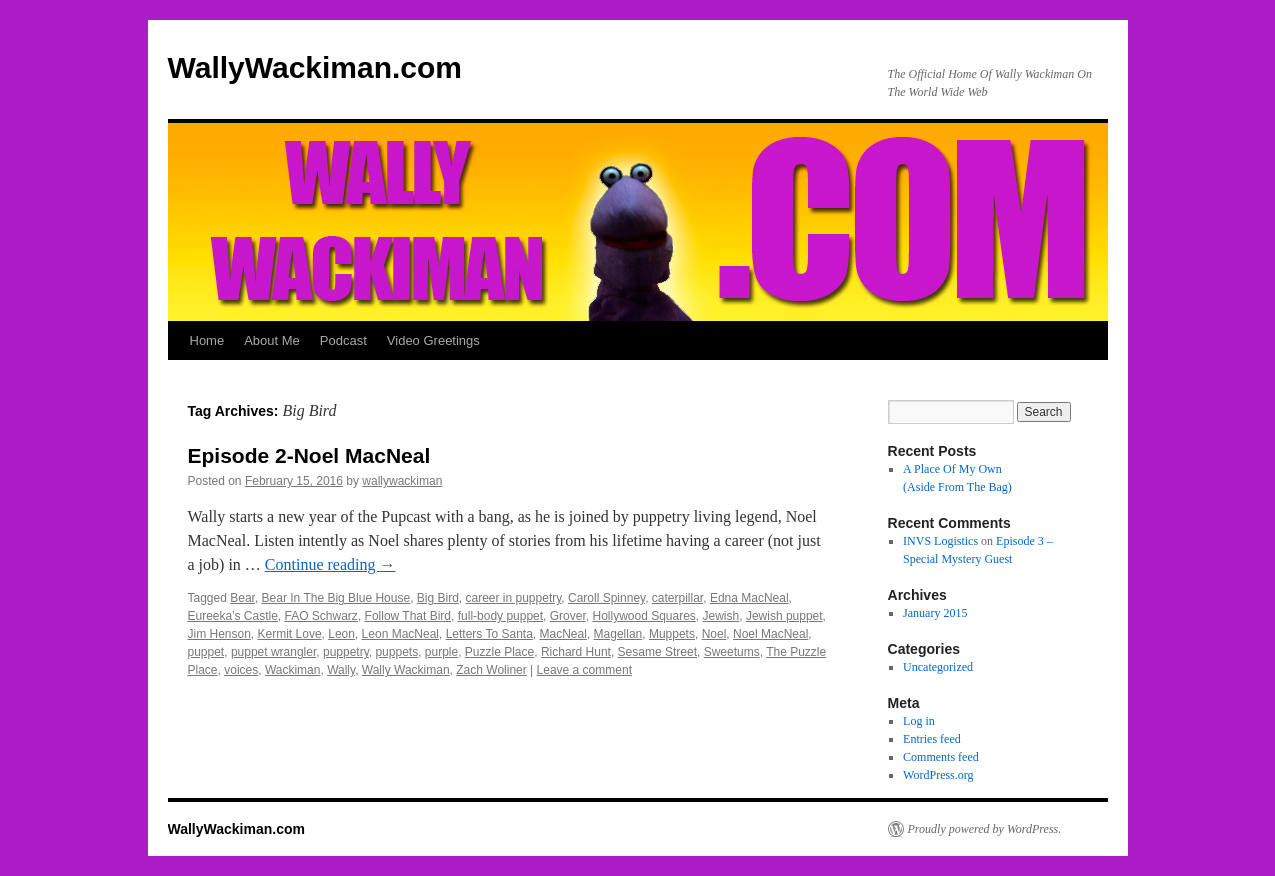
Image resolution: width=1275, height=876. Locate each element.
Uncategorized (938, 667)
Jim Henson (219, 634)
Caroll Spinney (606, 598)
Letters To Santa (489, 634)
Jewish (721, 616)
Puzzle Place (499, 652)
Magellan (618, 634)
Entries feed (932, 739)
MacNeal (563, 634)
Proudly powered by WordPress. (985, 829)
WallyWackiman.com (315, 67)
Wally (341, 670)
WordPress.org (938, 775)
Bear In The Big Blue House (336, 598)
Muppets (672, 634)
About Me (272, 340)
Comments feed (941, 757)
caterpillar (677, 598)
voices (241, 670)
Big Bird (438, 598)
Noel (714, 634)
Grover (568, 616)
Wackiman (293, 670)
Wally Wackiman (406, 670)
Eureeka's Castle (233, 616)
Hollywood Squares (643, 616)
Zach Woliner (491, 670)
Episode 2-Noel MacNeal (309, 455)
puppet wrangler (273, 652)
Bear (242, 598)
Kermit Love (290, 634)
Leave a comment (584, 670)
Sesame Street (657, 652)
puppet (206, 652)
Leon (341, 634)
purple (441, 652)
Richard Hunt (576, 652)
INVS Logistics (940, 541)
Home (207, 340)
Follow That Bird (408, 616)
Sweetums (732, 652)
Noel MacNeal (770, 634)
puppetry (346, 652)
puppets (396, 652)
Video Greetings (433, 340)
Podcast (343, 340)
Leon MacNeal (400, 634)
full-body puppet (500, 616)
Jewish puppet (784, 616)
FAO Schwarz (321, 616)
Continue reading (330, 564)
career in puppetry (514, 598)
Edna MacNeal (749, 598)
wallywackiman (402, 481)
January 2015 (935, 613)
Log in (919, 721)
